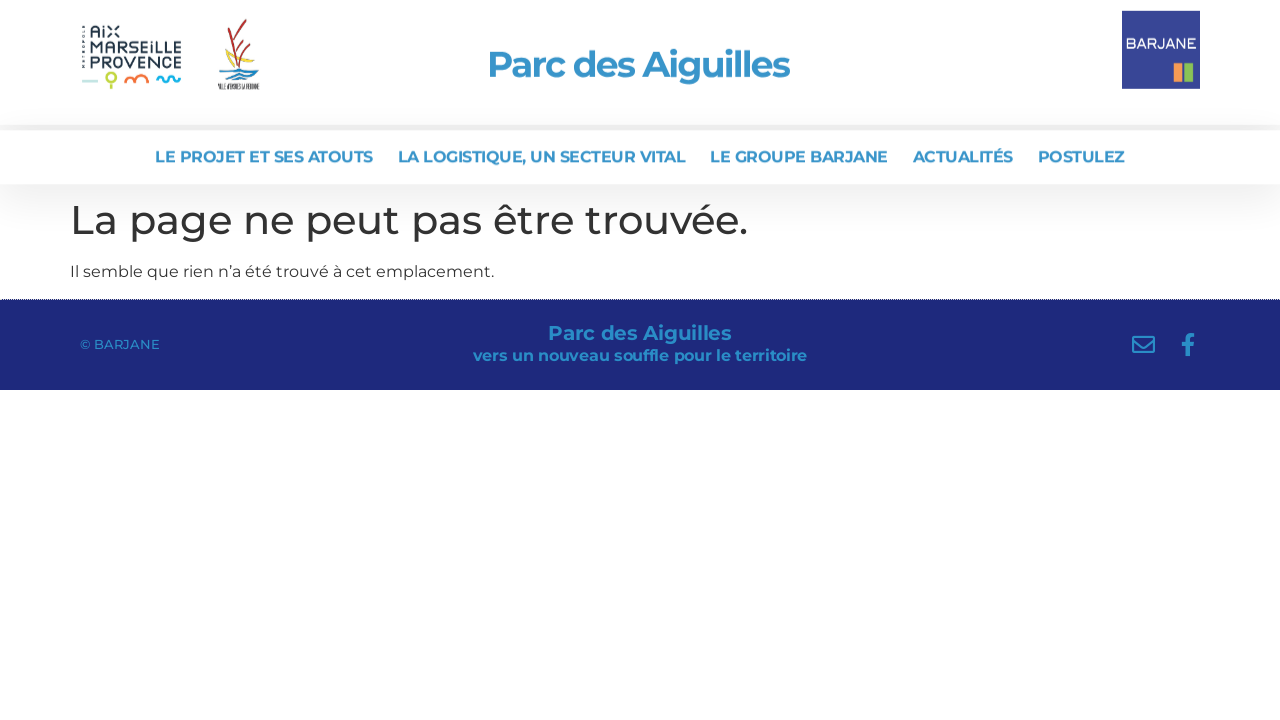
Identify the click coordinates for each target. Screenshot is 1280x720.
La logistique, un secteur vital (542, 154)
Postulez (1081, 154)
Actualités (963, 154)
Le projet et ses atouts (264, 154)
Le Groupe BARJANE (799, 154)
